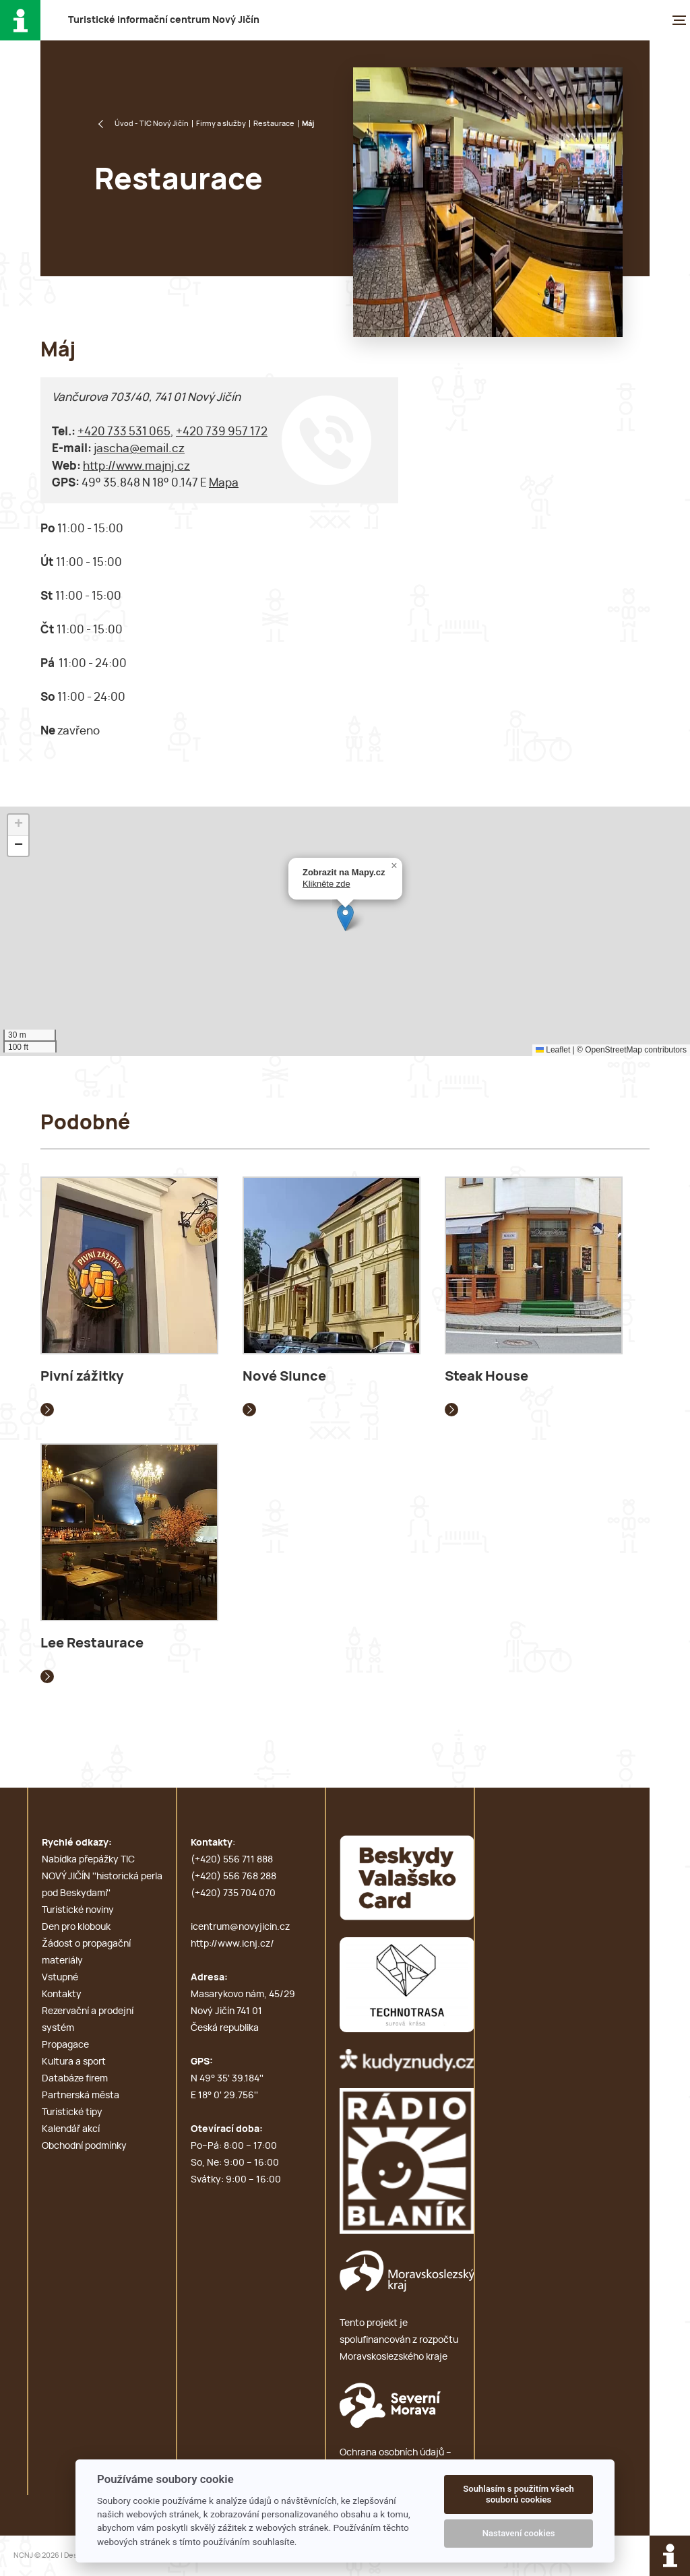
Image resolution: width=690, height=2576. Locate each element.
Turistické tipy (72, 2112)
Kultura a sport (74, 2062)
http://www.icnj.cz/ (232, 1944)
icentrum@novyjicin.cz (240, 1927)
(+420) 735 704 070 (233, 1893)
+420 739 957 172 (222, 431)
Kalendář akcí (71, 2129)
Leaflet (553, 1050)
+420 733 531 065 (123, 431)
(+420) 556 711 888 (232, 1859)
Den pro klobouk (76, 1927)
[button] (345, 917)
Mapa (224, 483)
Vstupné (60, 1977)
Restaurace (273, 123)
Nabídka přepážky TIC (88, 1859)
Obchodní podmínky (84, 2146)
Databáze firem (75, 2078)
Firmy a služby (221, 123)
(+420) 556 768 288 (233, 1876)
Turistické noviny (78, 1910)
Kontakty (62, 1994)
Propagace (65, 2045)
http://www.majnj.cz (136, 466)
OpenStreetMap (613, 1050)
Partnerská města (80, 2095)
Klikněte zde (326, 884)
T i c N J (163, 20)
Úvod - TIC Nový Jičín (152, 123)
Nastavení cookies (518, 2533)
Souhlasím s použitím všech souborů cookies (518, 2494)
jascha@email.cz (139, 448)
